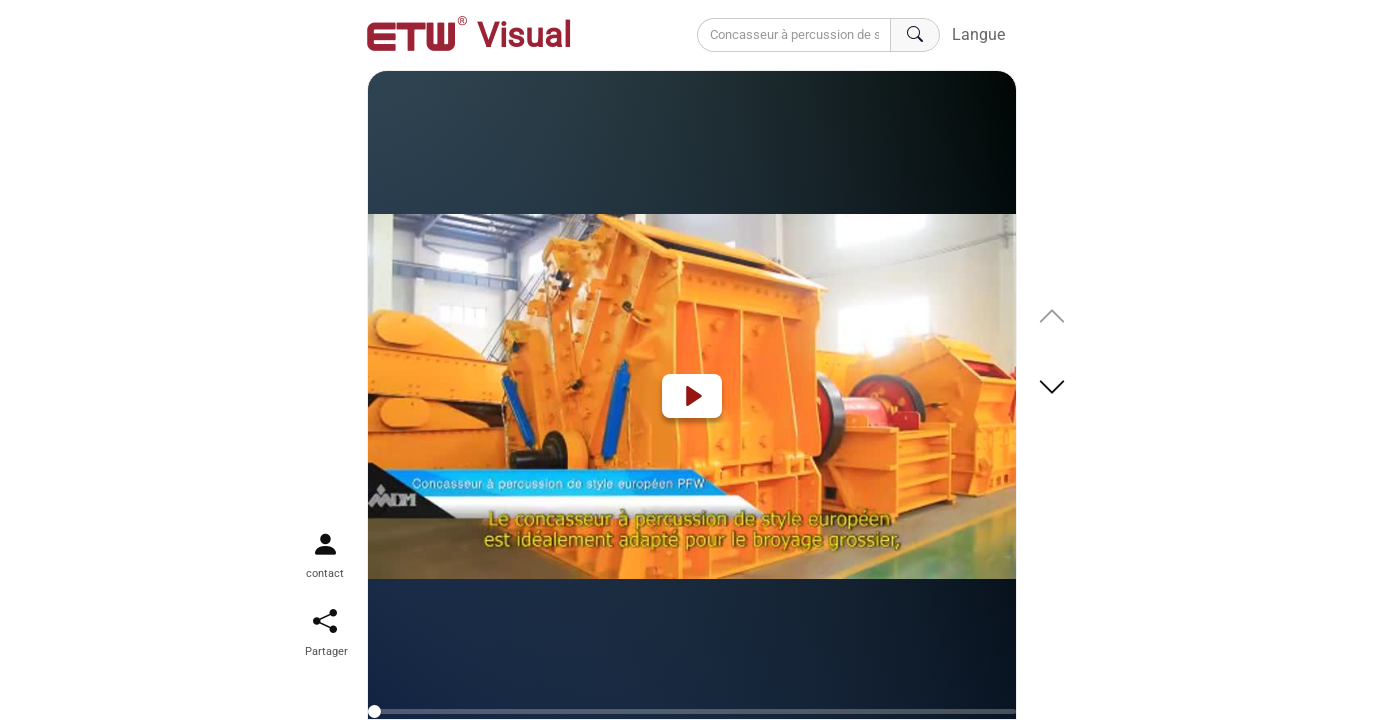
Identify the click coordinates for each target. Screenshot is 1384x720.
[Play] (692, 396)
